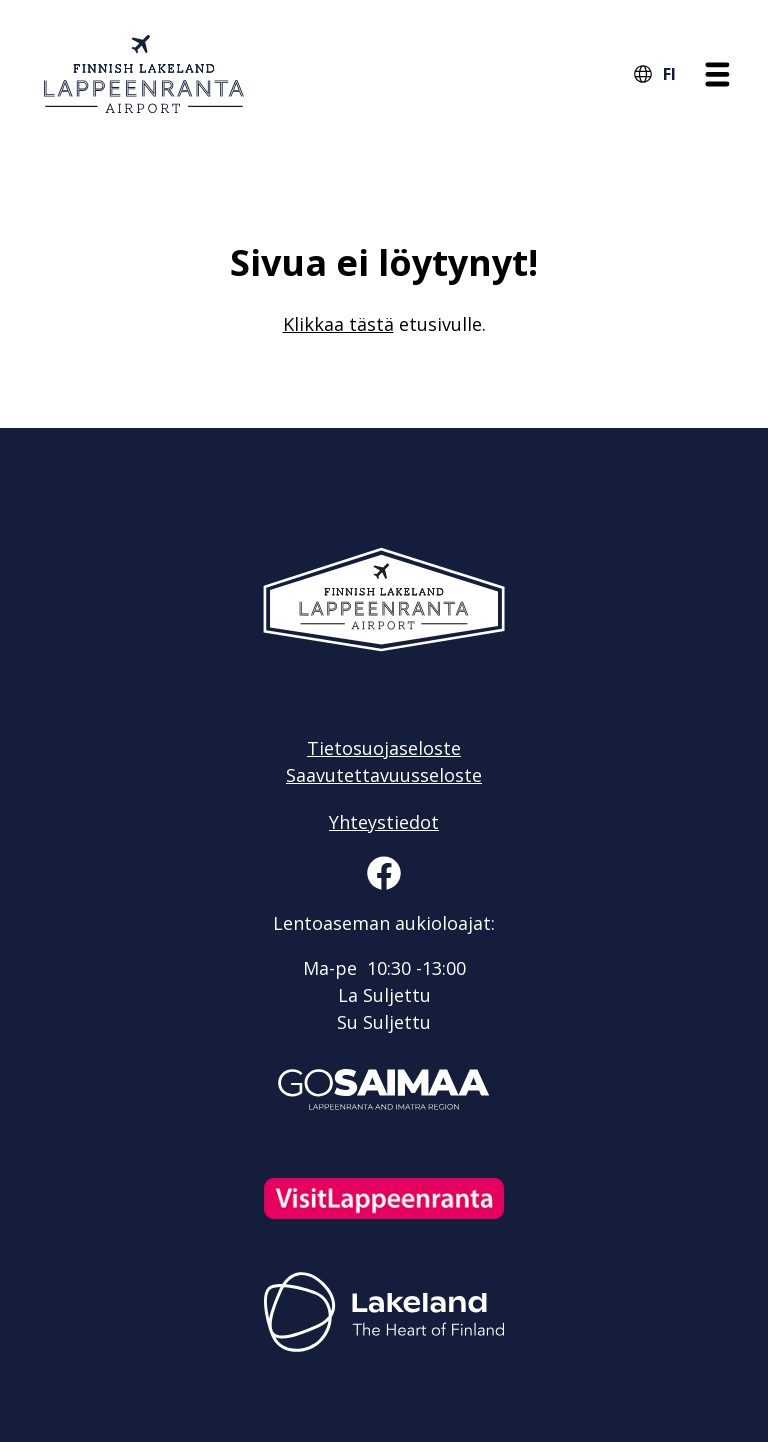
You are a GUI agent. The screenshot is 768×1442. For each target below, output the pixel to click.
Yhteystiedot (384, 822)
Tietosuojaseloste (384, 748)
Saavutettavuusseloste (384, 775)
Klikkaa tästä (338, 324)
